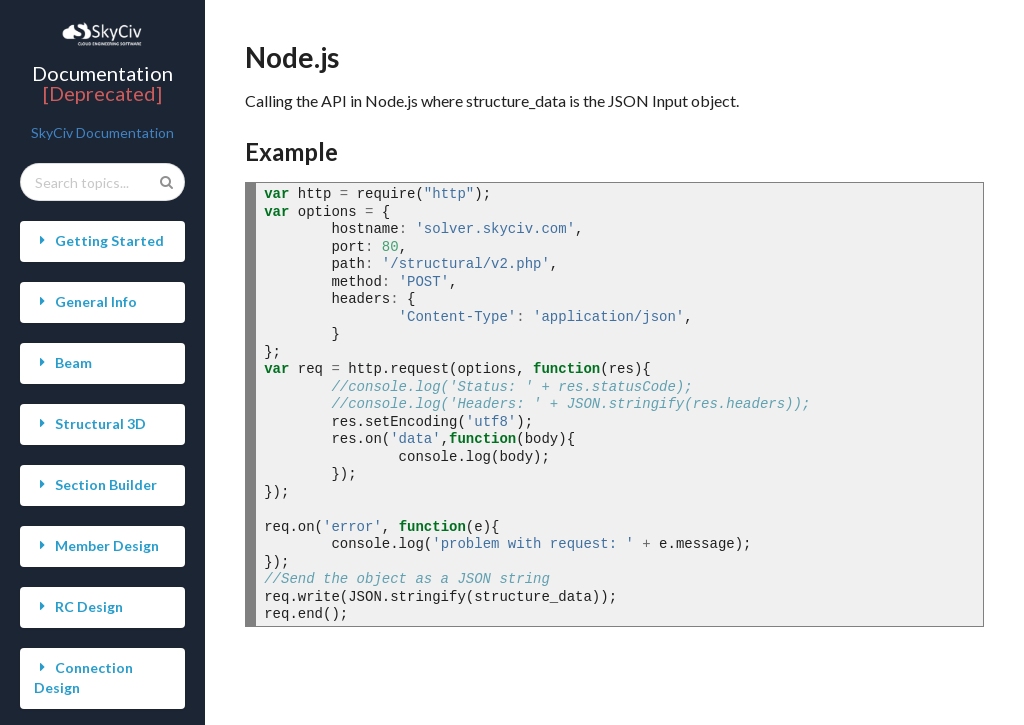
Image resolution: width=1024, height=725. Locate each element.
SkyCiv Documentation (102, 132)
